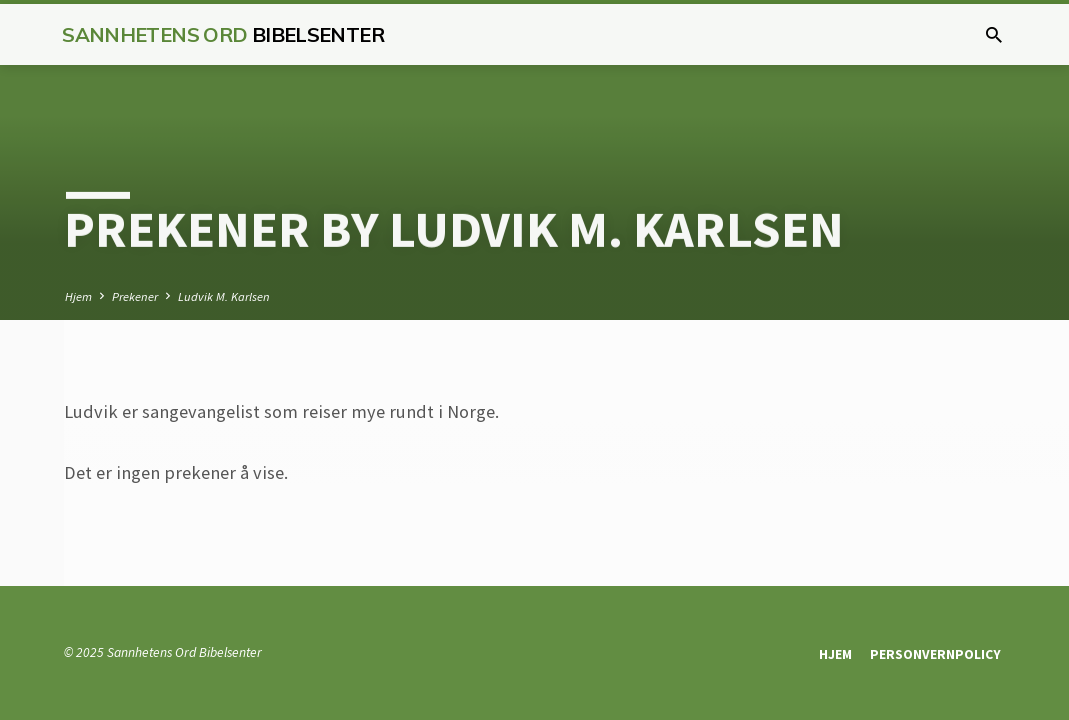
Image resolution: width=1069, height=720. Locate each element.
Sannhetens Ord (223, 34)
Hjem (78, 296)
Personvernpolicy (935, 654)
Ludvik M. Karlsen (224, 296)
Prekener (135, 296)
